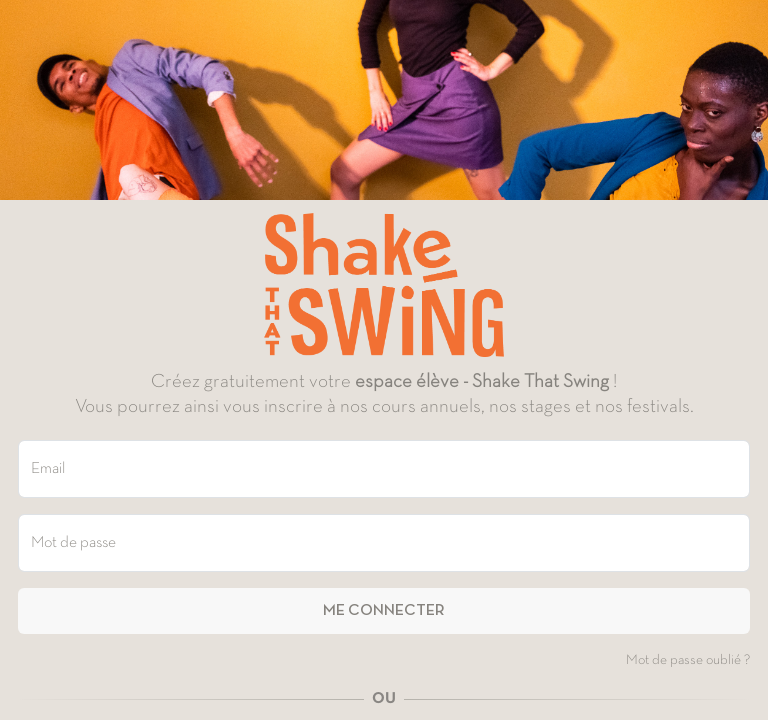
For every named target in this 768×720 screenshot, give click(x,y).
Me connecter (384, 611)
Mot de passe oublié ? (688, 660)
